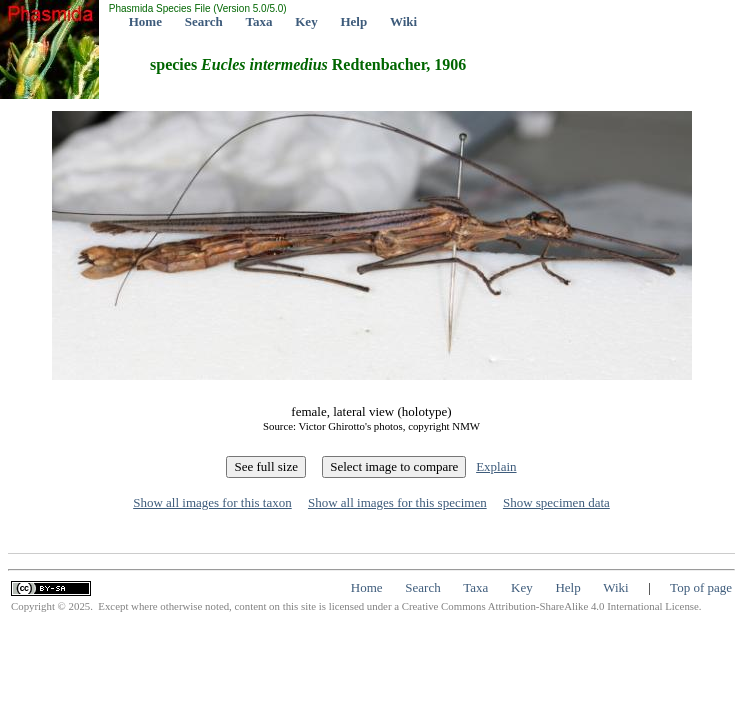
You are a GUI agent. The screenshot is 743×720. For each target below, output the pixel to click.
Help (353, 21)
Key (306, 21)
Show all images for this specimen (397, 502)
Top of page (701, 587)
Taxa (259, 21)
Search (204, 21)
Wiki (403, 21)
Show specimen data (556, 502)
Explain (496, 466)
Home (145, 21)
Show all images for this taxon (212, 502)
